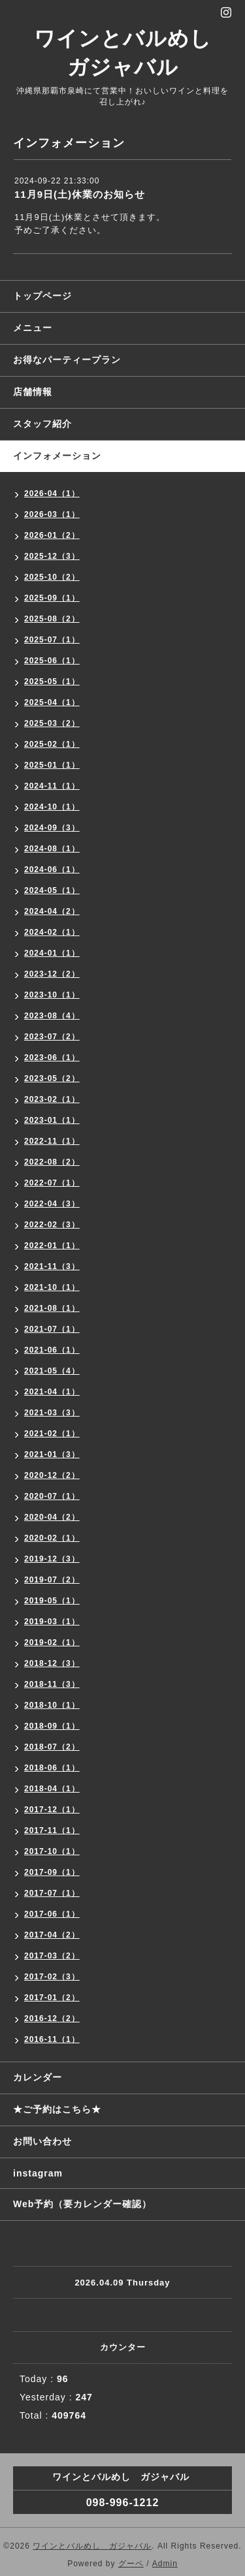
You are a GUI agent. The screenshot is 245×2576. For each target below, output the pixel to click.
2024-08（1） (52, 848)
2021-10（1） (52, 1287)
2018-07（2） (52, 1746)
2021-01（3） (52, 1454)
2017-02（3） (52, 1976)
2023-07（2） (52, 1036)
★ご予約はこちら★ (57, 2109)
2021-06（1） (52, 1350)
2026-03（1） (52, 514)
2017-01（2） (52, 1997)
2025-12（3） (52, 556)
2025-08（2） (52, 618)
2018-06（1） (52, 1767)
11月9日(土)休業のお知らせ (79, 194)
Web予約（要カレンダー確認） (82, 2204)
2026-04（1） (52, 493)
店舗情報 (32, 391)
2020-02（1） (52, 1538)
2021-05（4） (52, 1370)
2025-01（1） (52, 765)
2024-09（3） (52, 827)
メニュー (32, 327)
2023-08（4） (52, 1015)
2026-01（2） (52, 535)
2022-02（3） (52, 1224)
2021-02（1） (52, 1433)
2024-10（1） (52, 806)
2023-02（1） (52, 1099)
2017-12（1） (52, 1809)
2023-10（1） (52, 994)
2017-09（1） (52, 1872)
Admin (165, 2563)
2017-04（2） (52, 1935)
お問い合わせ (42, 2141)
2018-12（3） (52, 1663)
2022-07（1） (52, 1182)
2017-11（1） (52, 1830)
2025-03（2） (52, 723)
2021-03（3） (52, 1412)
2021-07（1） (52, 1329)
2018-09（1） (52, 1726)
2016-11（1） (52, 2039)
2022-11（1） (52, 1141)
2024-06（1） (52, 869)
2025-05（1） (52, 681)
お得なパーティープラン (67, 359)
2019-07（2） (52, 1579)
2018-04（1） (52, 1788)
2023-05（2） (52, 1078)
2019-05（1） (52, 1600)
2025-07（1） (52, 639)
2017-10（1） (52, 1851)
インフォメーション (57, 455)
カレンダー (37, 2077)
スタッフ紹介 (42, 423)
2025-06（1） (52, 660)
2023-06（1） (52, 1057)
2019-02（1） (52, 1642)
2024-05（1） (52, 890)
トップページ (42, 296)
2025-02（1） (52, 744)
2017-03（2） (52, 1955)
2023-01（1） (52, 1120)
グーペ (131, 2563)
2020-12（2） (52, 1475)
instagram (38, 2173)
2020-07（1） (52, 1496)
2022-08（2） (52, 1162)
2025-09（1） (52, 598)
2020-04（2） (52, 1517)
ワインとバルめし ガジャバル (92, 2546)
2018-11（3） (52, 1684)
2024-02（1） (52, 932)
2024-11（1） (52, 786)
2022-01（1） (52, 1245)
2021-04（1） (52, 1391)
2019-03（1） (52, 1621)
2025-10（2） (52, 577)
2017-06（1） (52, 1914)
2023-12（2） (52, 974)
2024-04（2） (52, 911)
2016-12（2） (52, 2018)
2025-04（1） (52, 702)
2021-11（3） (52, 1266)
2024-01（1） (52, 953)
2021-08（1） (52, 1308)
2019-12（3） (52, 1558)
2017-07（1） (52, 1893)
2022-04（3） (52, 1203)
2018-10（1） (52, 1705)
